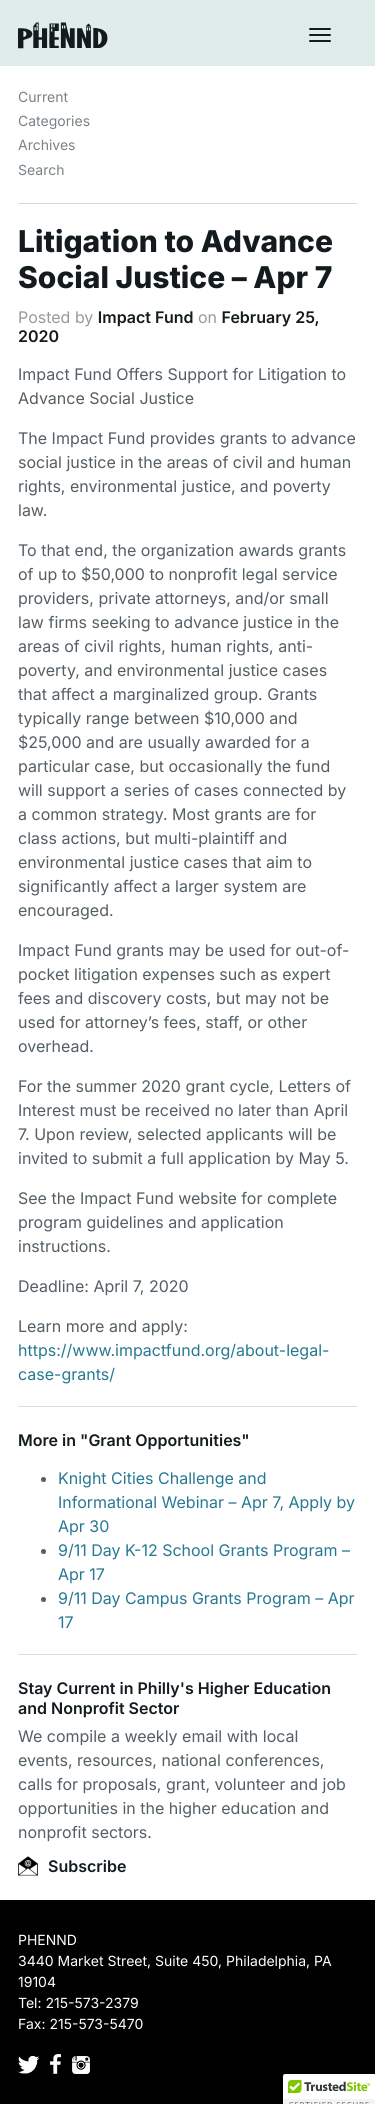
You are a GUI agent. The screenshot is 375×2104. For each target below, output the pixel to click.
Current (43, 97)
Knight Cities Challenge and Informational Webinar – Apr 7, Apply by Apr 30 (206, 1502)
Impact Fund (146, 317)
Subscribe (72, 1866)
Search (41, 170)
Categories (54, 121)
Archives (47, 145)
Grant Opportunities (164, 1440)
